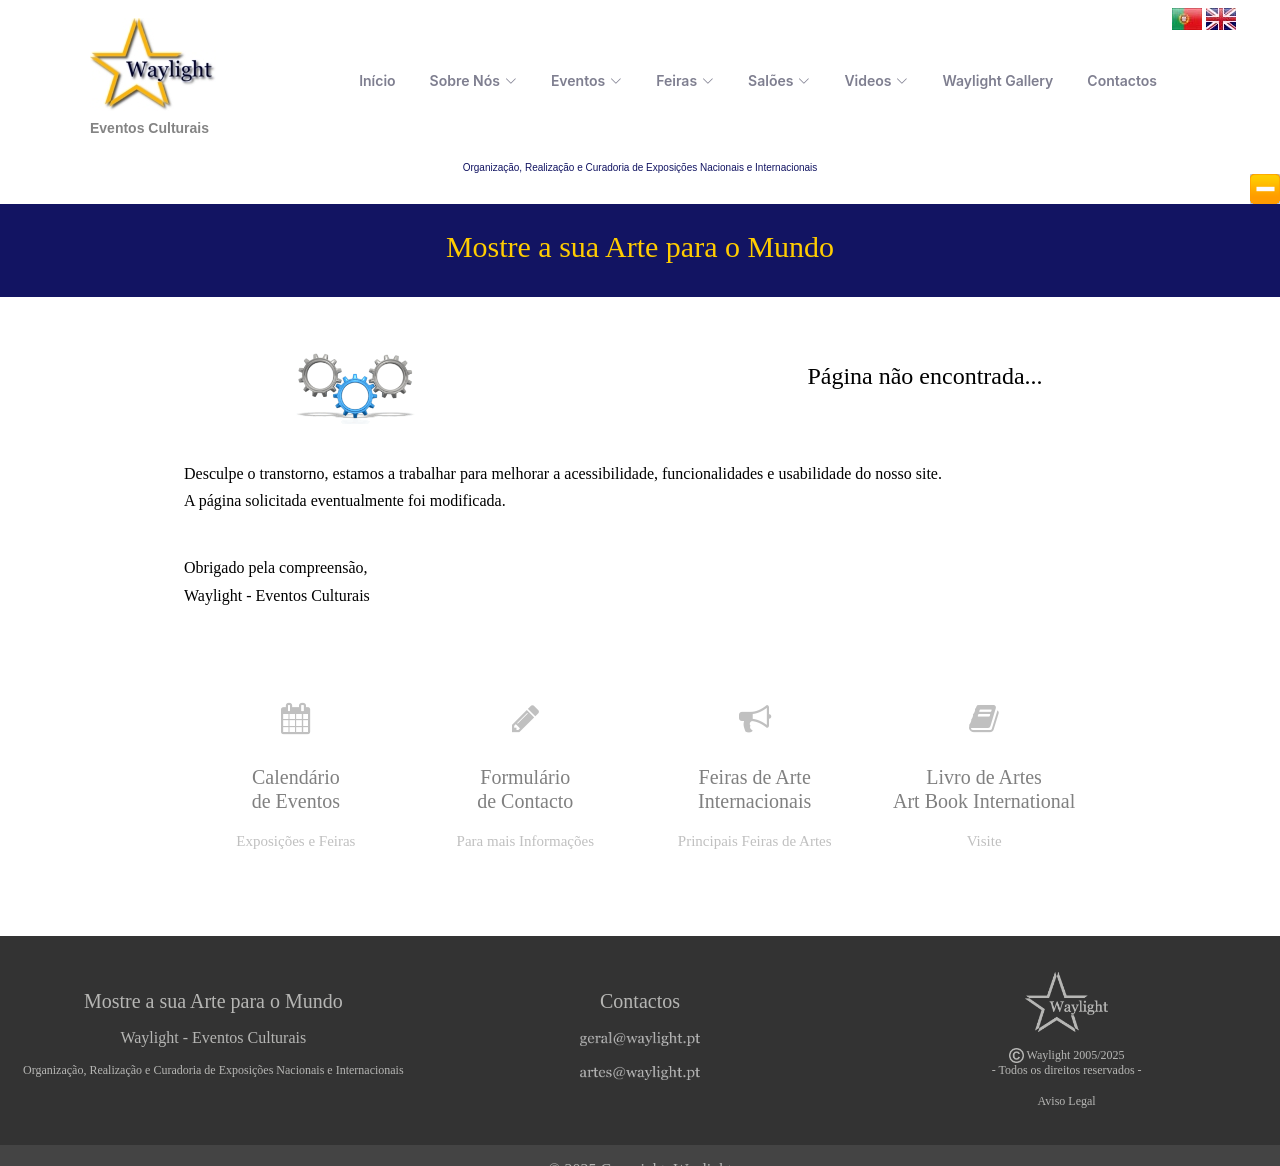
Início (377, 80)
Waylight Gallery (997, 80)
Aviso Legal (1067, 1101)
